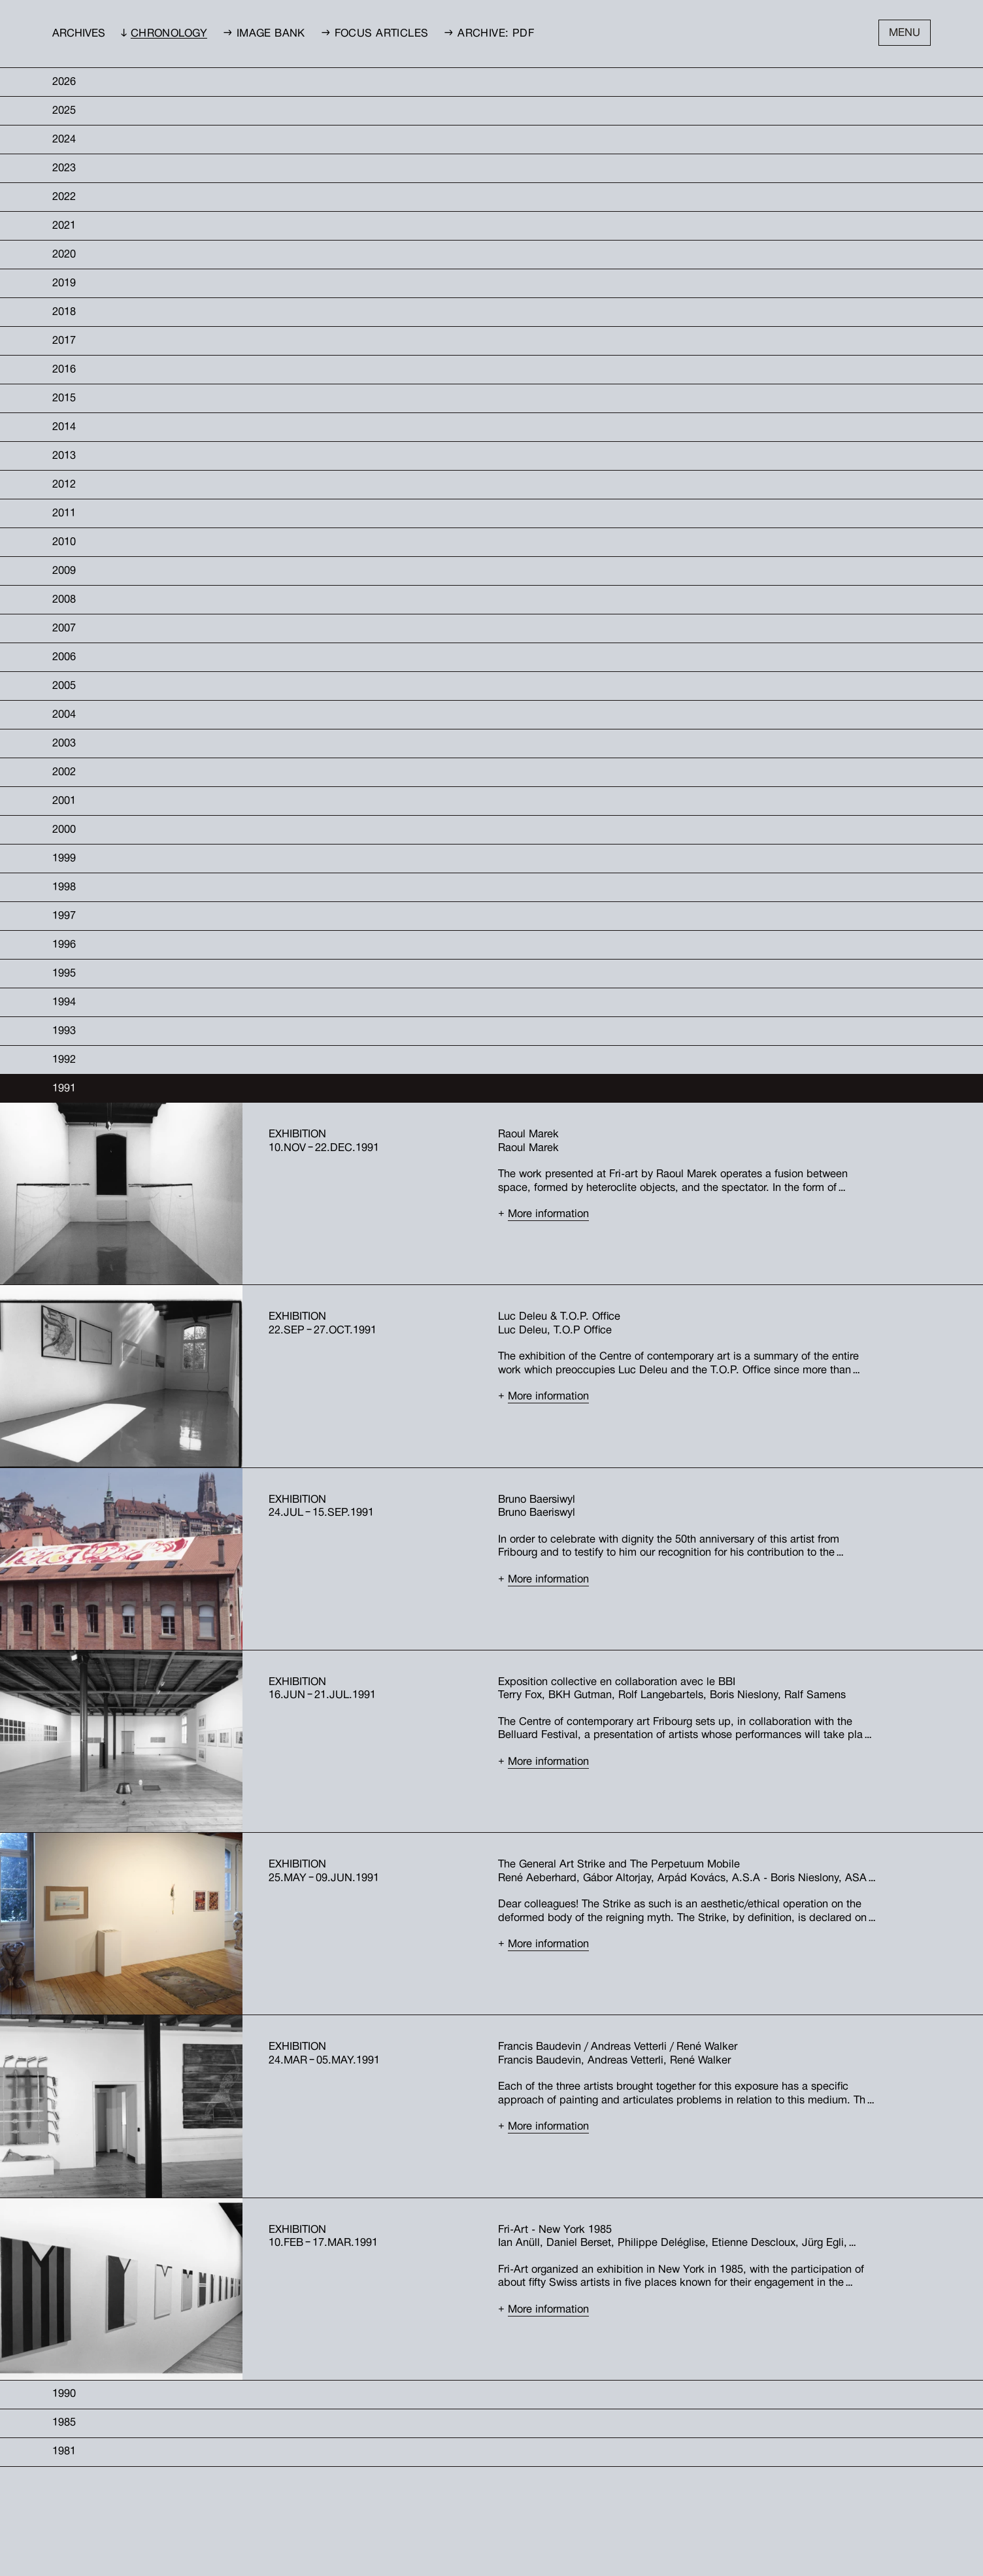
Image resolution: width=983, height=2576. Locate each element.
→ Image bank (264, 34)
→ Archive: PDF (489, 34)
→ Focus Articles (375, 34)
